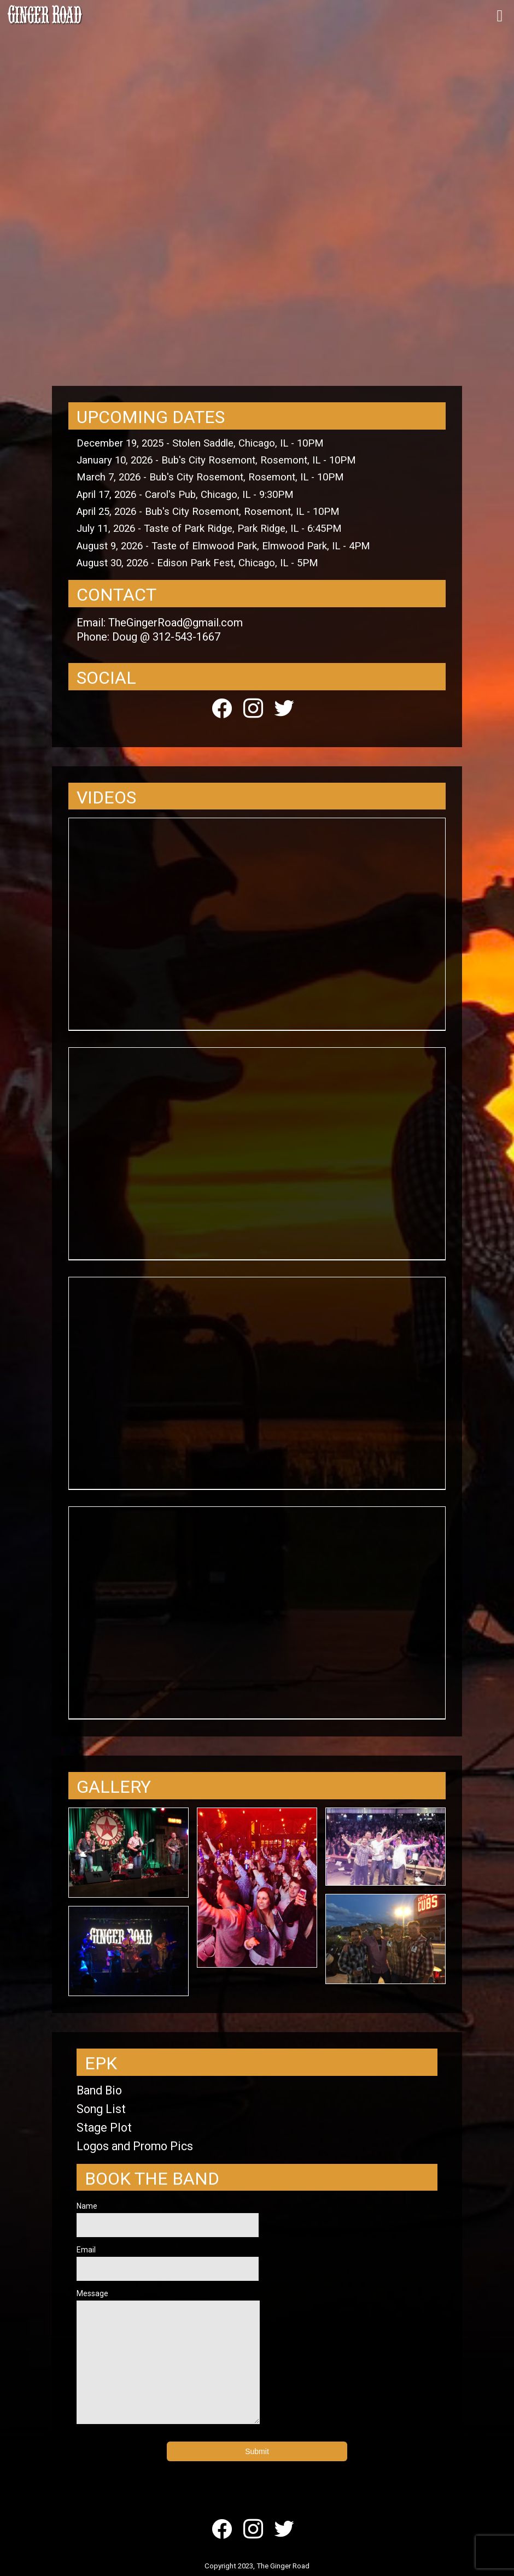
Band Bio (99, 2090)
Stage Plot (104, 2127)
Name (168, 2219)
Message (168, 2356)
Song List (101, 2109)
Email (168, 2263)
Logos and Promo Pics (135, 2146)
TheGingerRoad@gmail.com (175, 622)
